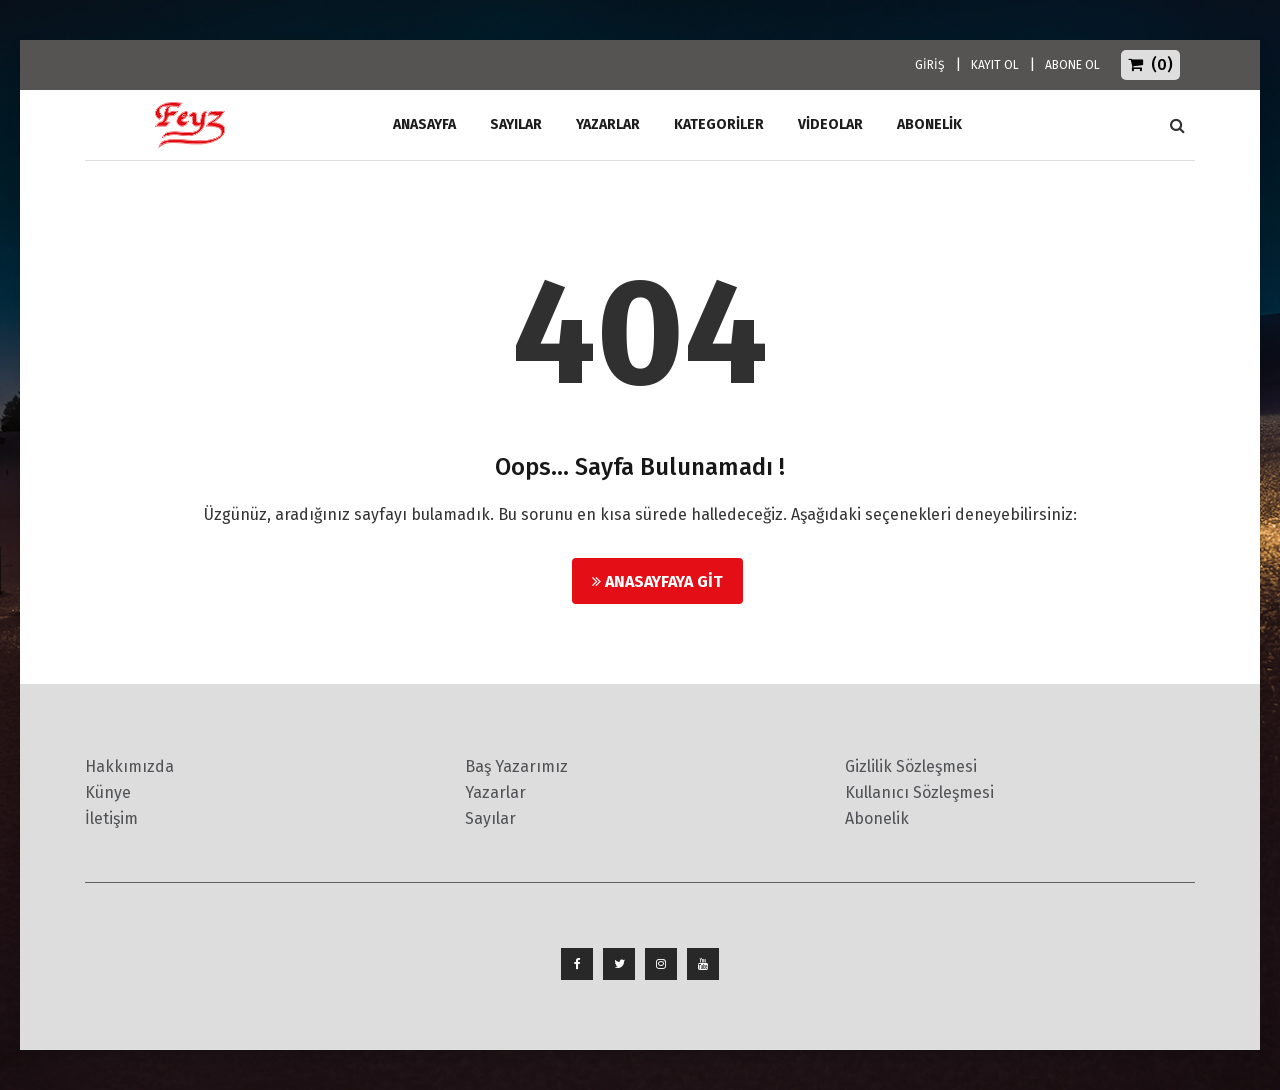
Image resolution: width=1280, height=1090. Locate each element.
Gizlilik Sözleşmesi (911, 766)
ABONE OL (1072, 65)
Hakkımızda (129, 766)
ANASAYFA (424, 124)
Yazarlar (608, 124)
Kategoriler (719, 124)
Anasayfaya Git (657, 581)
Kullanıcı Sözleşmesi (919, 792)
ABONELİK (929, 124)
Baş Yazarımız (516, 766)
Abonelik (877, 818)
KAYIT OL (995, 65)
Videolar (830, 124)
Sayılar (516, 124)
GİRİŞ (930, 65)
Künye (108, 792)
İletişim (111, 818)
